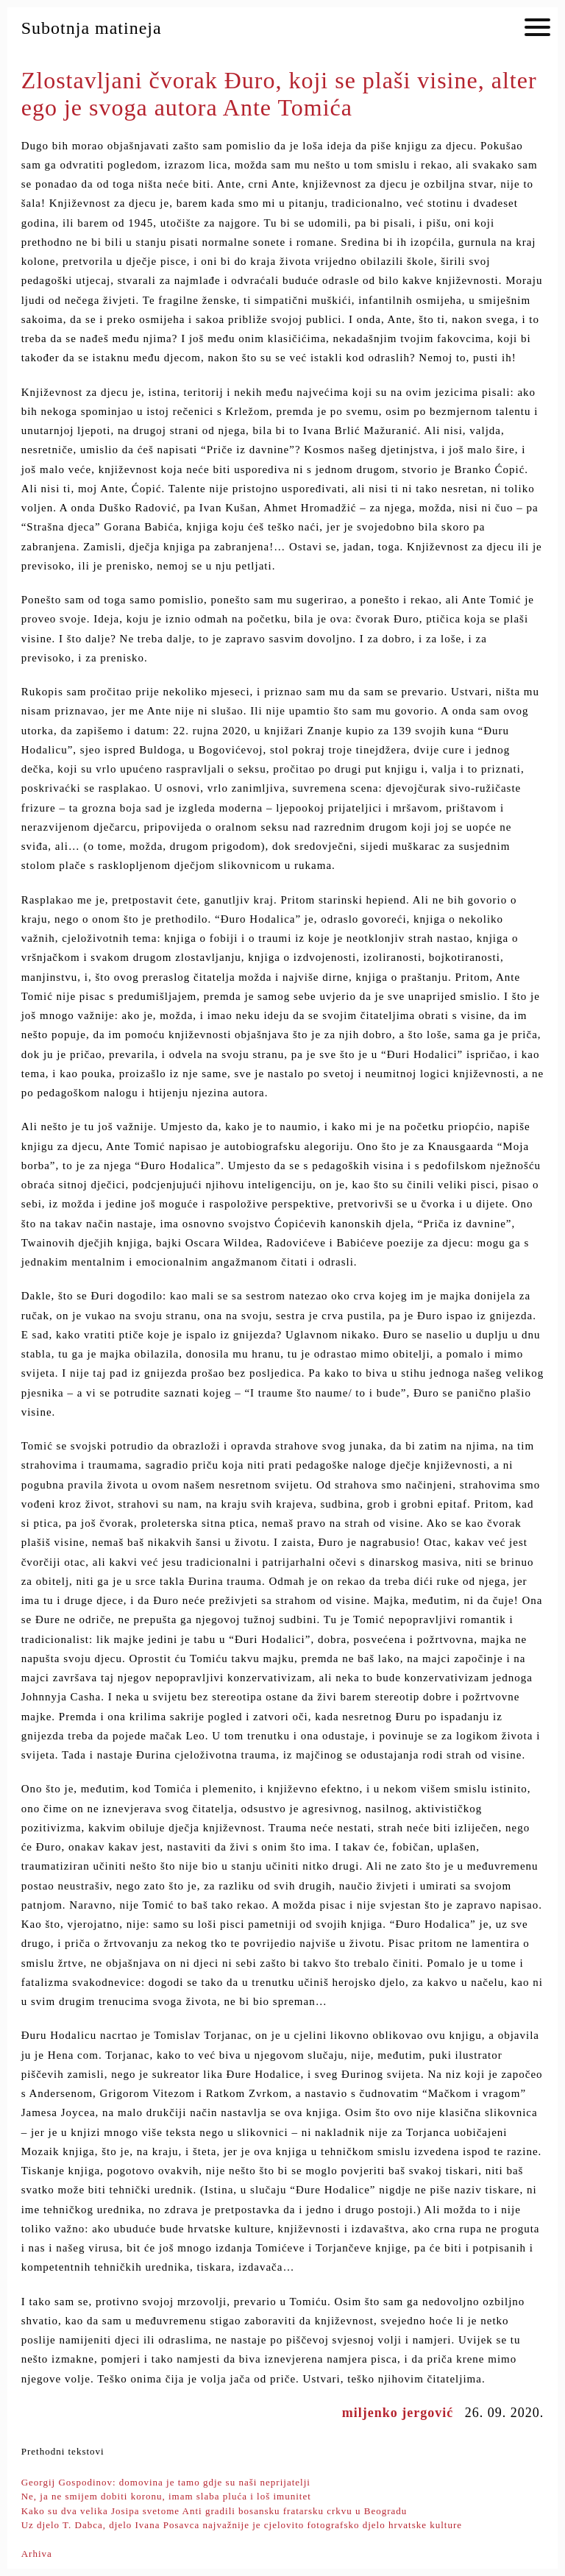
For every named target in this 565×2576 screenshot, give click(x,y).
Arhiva (36, 2553)
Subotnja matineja (91, 28)
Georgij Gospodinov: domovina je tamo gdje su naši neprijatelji (165, 2482)
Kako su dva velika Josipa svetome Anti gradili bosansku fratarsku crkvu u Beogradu (214, 2510)
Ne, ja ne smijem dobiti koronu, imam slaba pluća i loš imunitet (166, 2496)
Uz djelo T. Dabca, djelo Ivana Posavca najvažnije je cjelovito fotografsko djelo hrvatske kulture (241, 2524)
